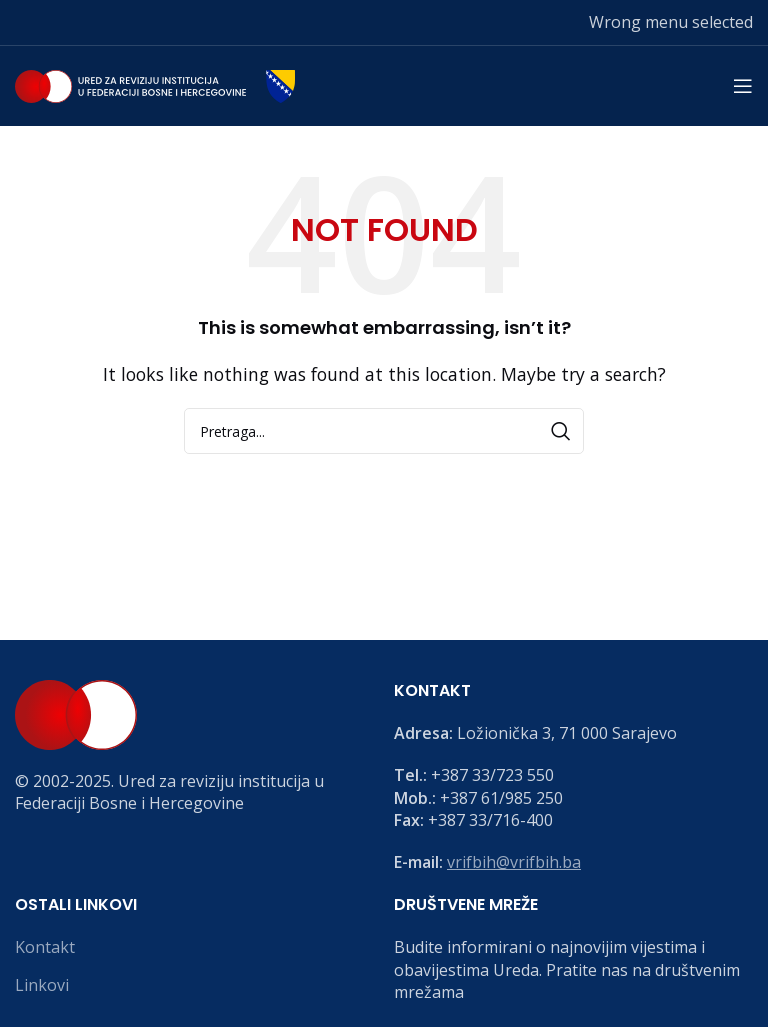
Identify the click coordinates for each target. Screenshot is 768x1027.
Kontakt (45, 947)
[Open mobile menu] (743, 86)
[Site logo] (155, 84)
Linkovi (42, 985)
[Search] (384, 431)
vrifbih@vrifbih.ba (514, 862)
